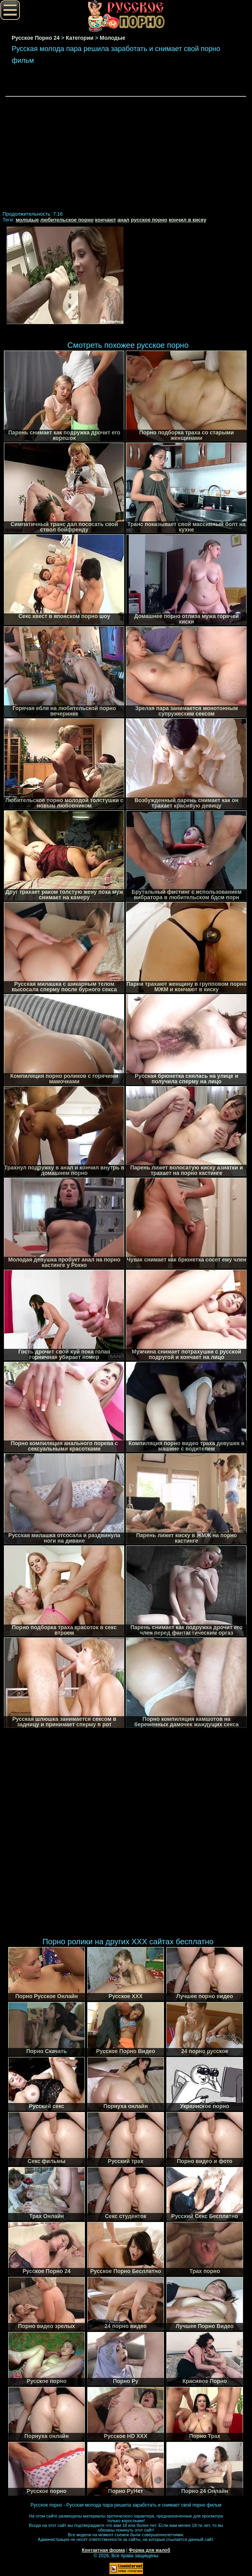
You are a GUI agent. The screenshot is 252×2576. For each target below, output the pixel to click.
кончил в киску (187, 220)
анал (124, 220)
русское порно (149, 220)
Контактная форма (103, 2550)
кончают (105, 220)
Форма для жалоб (150, 2550)
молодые (27, 220)
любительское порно (66, 220)
